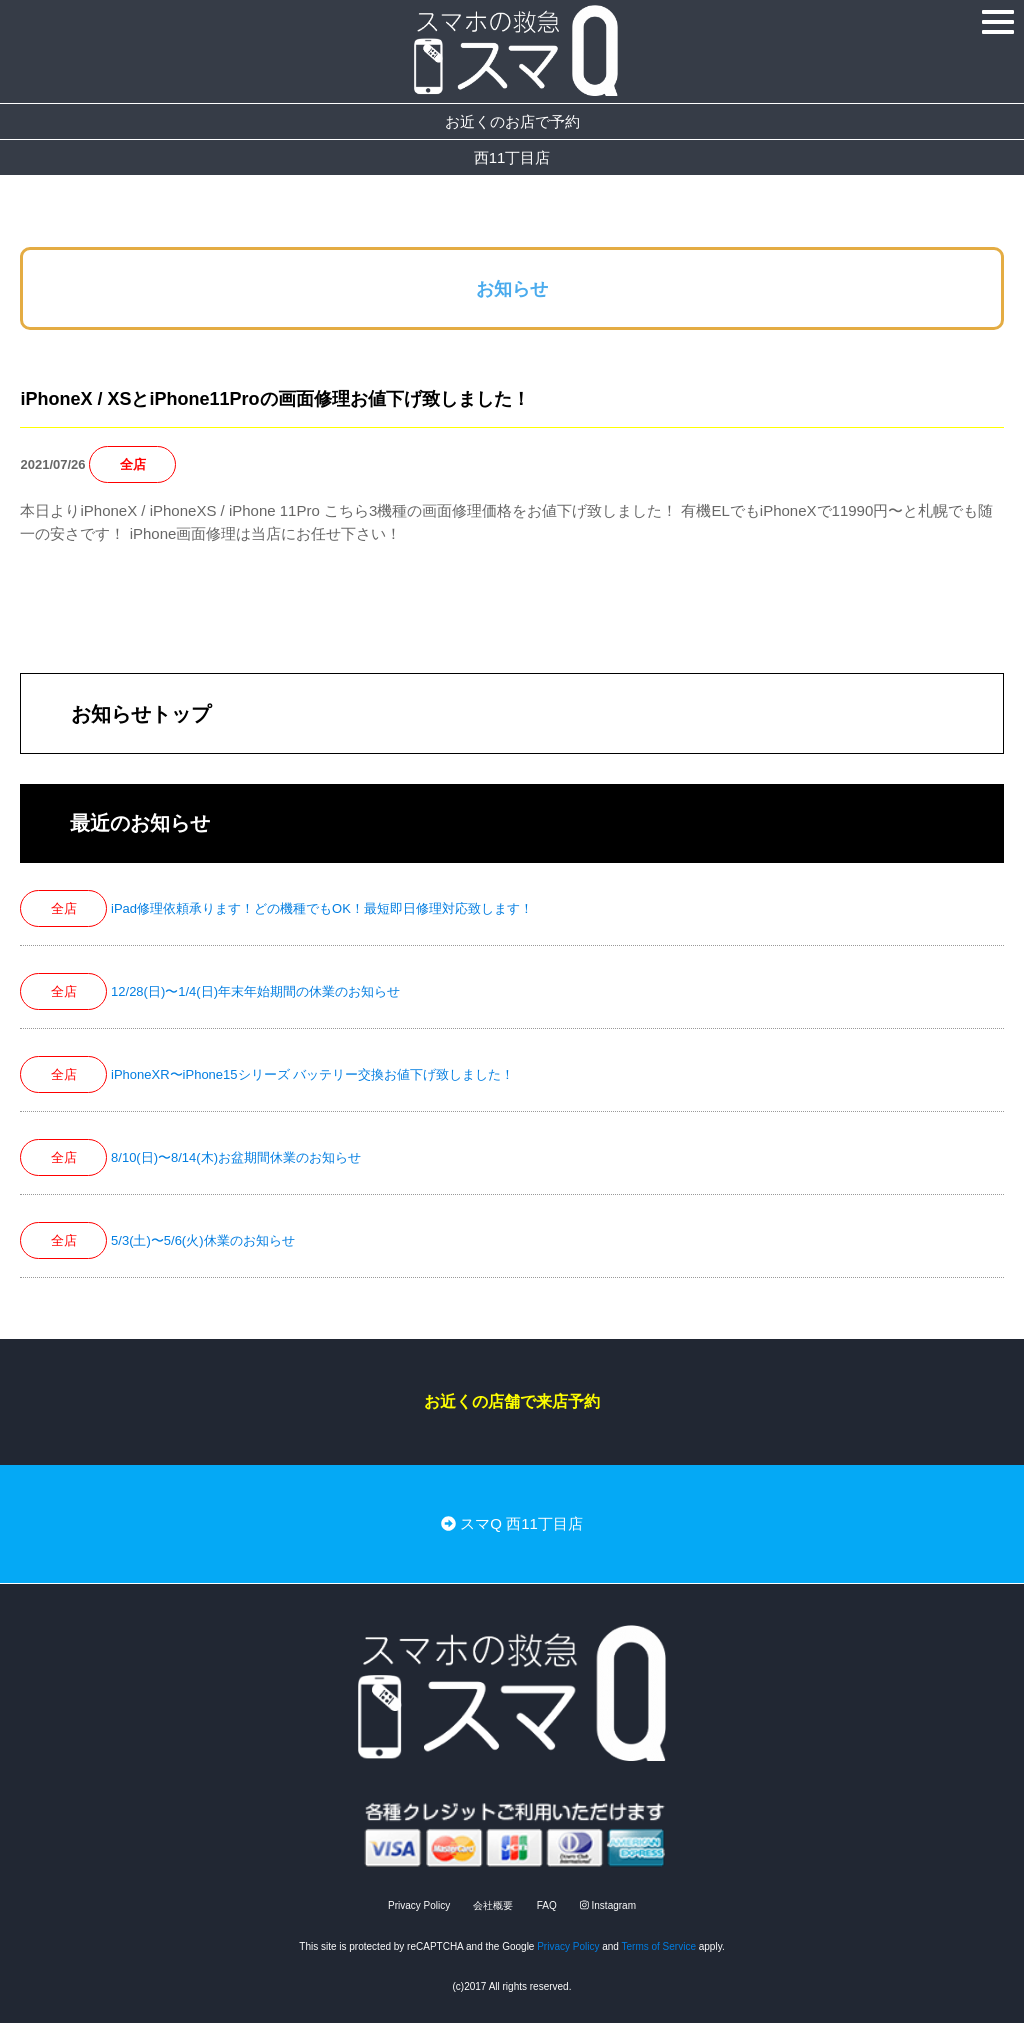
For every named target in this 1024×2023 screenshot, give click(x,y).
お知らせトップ (141, 714)
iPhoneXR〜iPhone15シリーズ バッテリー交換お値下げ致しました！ (312, 1074)
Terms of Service (659, 1946)
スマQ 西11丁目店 (512, 1523)
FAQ (547, 1905)
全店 (133, 464)
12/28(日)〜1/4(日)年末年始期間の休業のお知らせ (255, 991)
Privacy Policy (419, 1905)
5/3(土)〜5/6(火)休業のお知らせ (202, 1240)
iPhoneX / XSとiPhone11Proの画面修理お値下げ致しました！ (274, 399)
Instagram (608, 1905)
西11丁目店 (512, 157)
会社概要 (493, 1905)
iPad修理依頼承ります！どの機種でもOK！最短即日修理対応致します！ (322, 908)
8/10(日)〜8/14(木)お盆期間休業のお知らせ (236, 1157)
